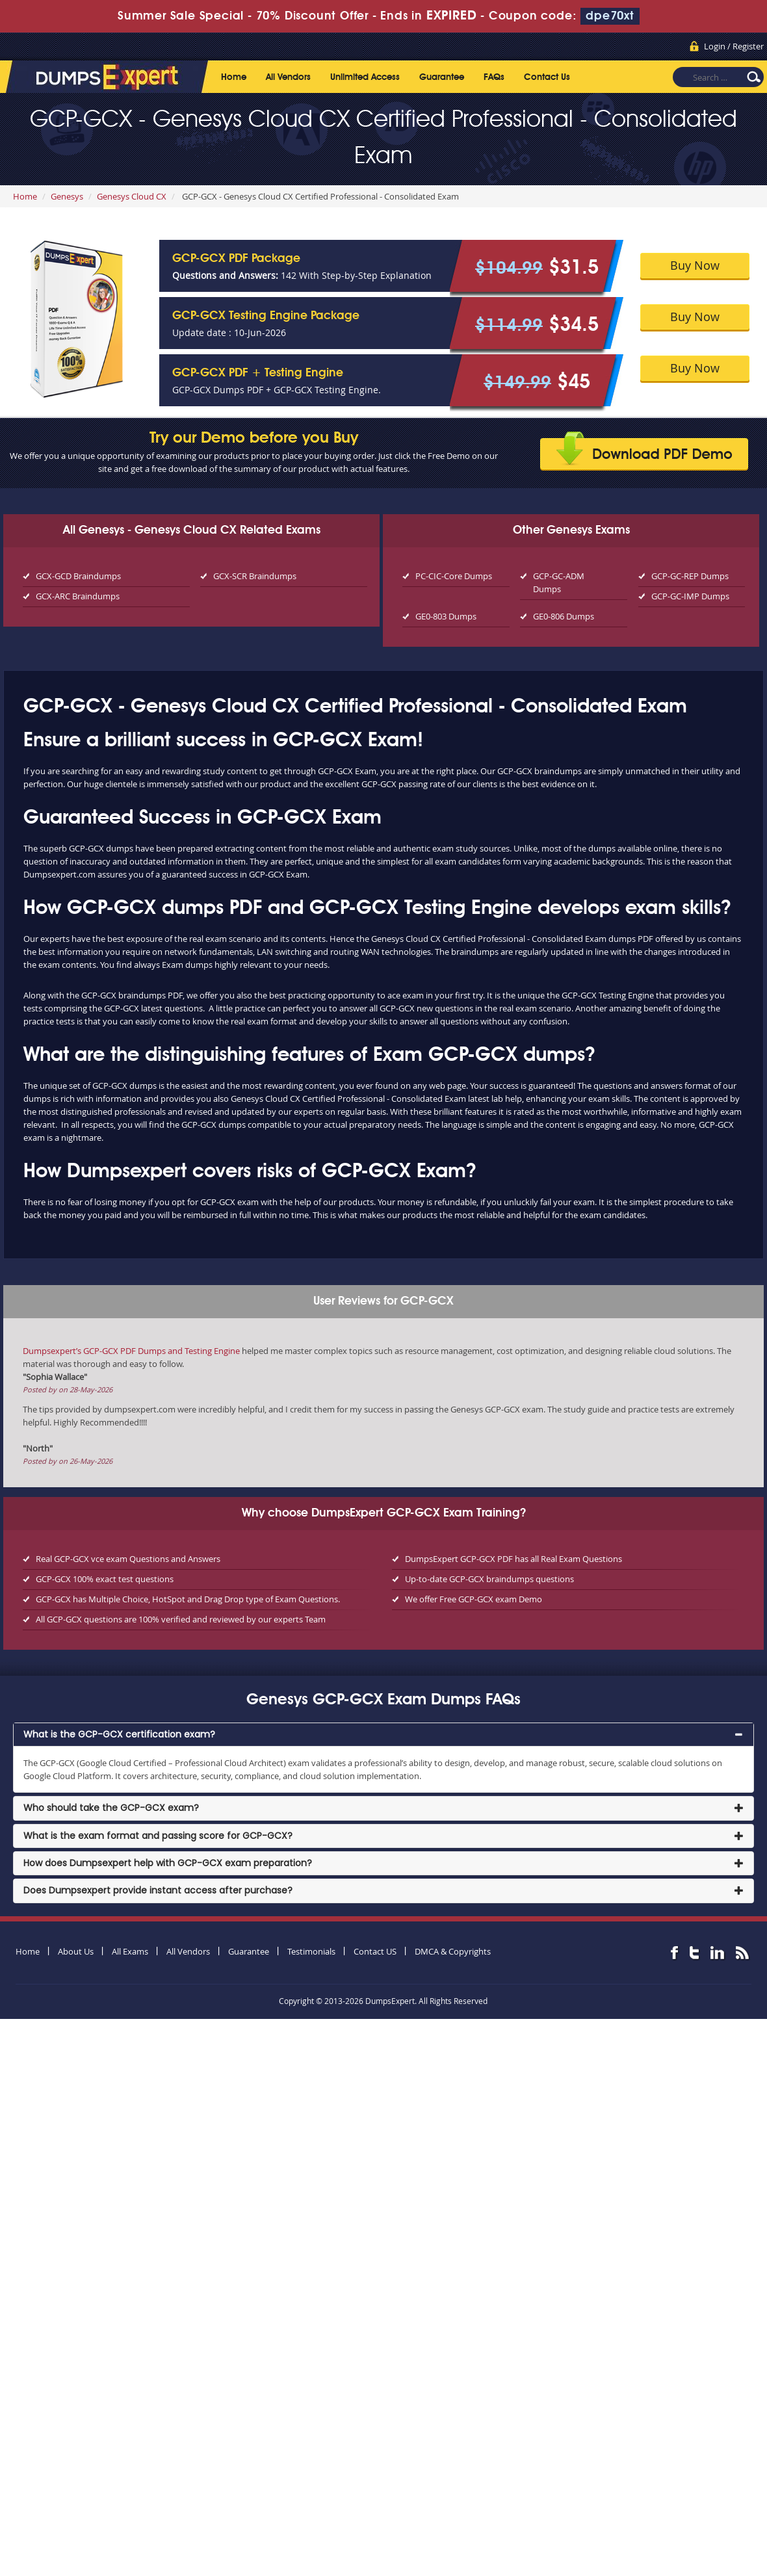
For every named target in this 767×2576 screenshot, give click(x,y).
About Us (76, 1951)
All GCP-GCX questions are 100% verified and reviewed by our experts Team (181, 1619)
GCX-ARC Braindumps (78, 596)
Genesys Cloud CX (131, 196)
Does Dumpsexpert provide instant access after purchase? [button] (157, 1890)
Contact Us (547, 77)
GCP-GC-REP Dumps (690, 576)
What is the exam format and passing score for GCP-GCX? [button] (157, 1835)
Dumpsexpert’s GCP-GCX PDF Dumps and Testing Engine (131, 1351)
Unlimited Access (365, 77)
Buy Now (695, 265)
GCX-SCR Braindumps (254, 576)
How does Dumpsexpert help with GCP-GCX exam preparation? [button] (167, 1862)
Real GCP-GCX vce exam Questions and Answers (128, 1559)
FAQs (494, 77)
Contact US (375, 1951)
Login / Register (734, 46)
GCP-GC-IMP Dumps (690, 596)
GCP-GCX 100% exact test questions (105, 1579)
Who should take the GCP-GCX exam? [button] (111, 1807)
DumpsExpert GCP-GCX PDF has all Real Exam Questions (513, 1559)
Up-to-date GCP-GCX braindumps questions (489, 1579)
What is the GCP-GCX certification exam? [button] (119, 1734)
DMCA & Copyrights (453, 1951)
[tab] (383, 1734)
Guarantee (441, 77)
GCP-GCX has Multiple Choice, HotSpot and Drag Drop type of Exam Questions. (188, 1599)
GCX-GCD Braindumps (78, 576)
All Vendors (288, 77)
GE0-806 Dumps (563, 616)
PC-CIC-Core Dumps (453, 576)
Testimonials (311, 1951)
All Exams (130, 1951)
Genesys (67, 196)
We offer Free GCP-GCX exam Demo (473, 1599)
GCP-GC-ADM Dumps (558, 582)
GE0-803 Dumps (445, 616)
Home (233, 77)
